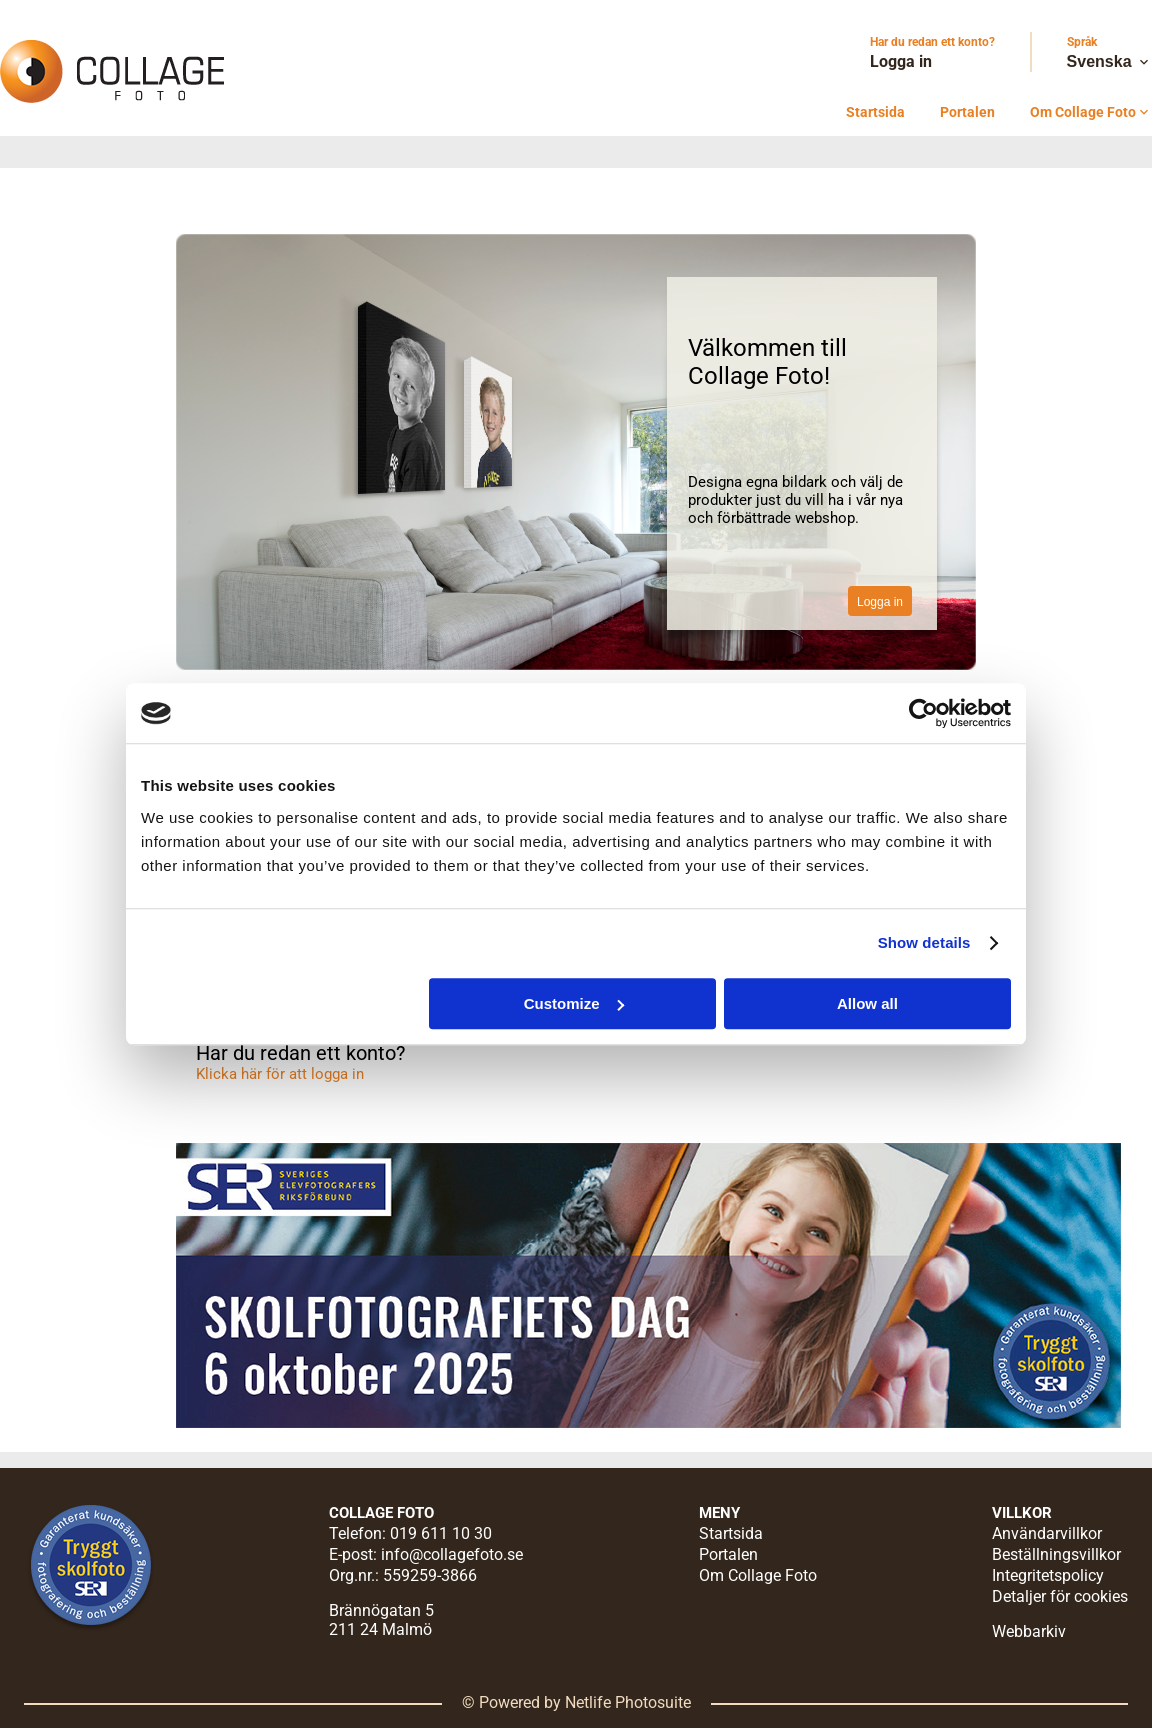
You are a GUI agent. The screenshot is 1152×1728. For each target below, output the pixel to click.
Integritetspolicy (1048, 1575)
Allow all (867, 1003)
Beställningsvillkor (1056, 1554)
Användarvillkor (1047, 1533)
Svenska (1109, 62)
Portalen (967, 112)
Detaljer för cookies (1060, 1596)
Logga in (901, 61)
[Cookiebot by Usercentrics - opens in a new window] (923, 713)
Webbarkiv (1029, 1631)
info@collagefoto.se (452, 1554)
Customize (574, 1003)
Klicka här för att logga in (280, 1074)
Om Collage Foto (1091, 112)
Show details (924, 942)
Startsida (875, 112)
